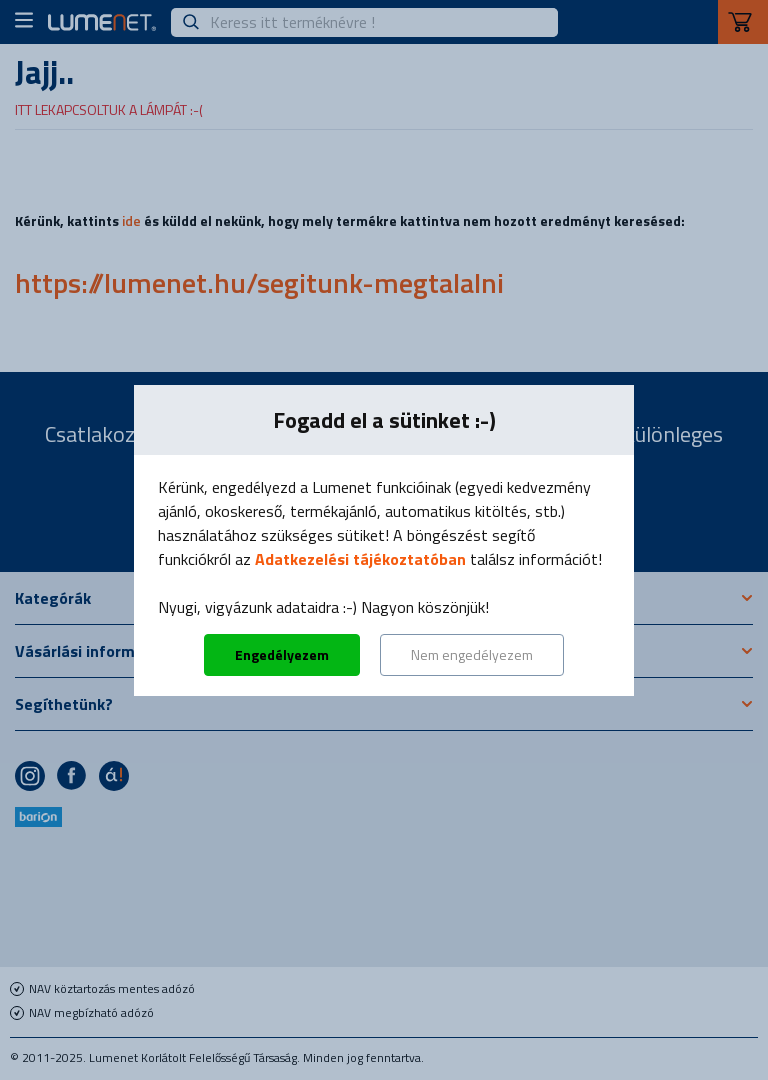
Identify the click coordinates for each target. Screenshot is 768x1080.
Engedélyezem (282, 654)
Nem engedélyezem (472, 654)
